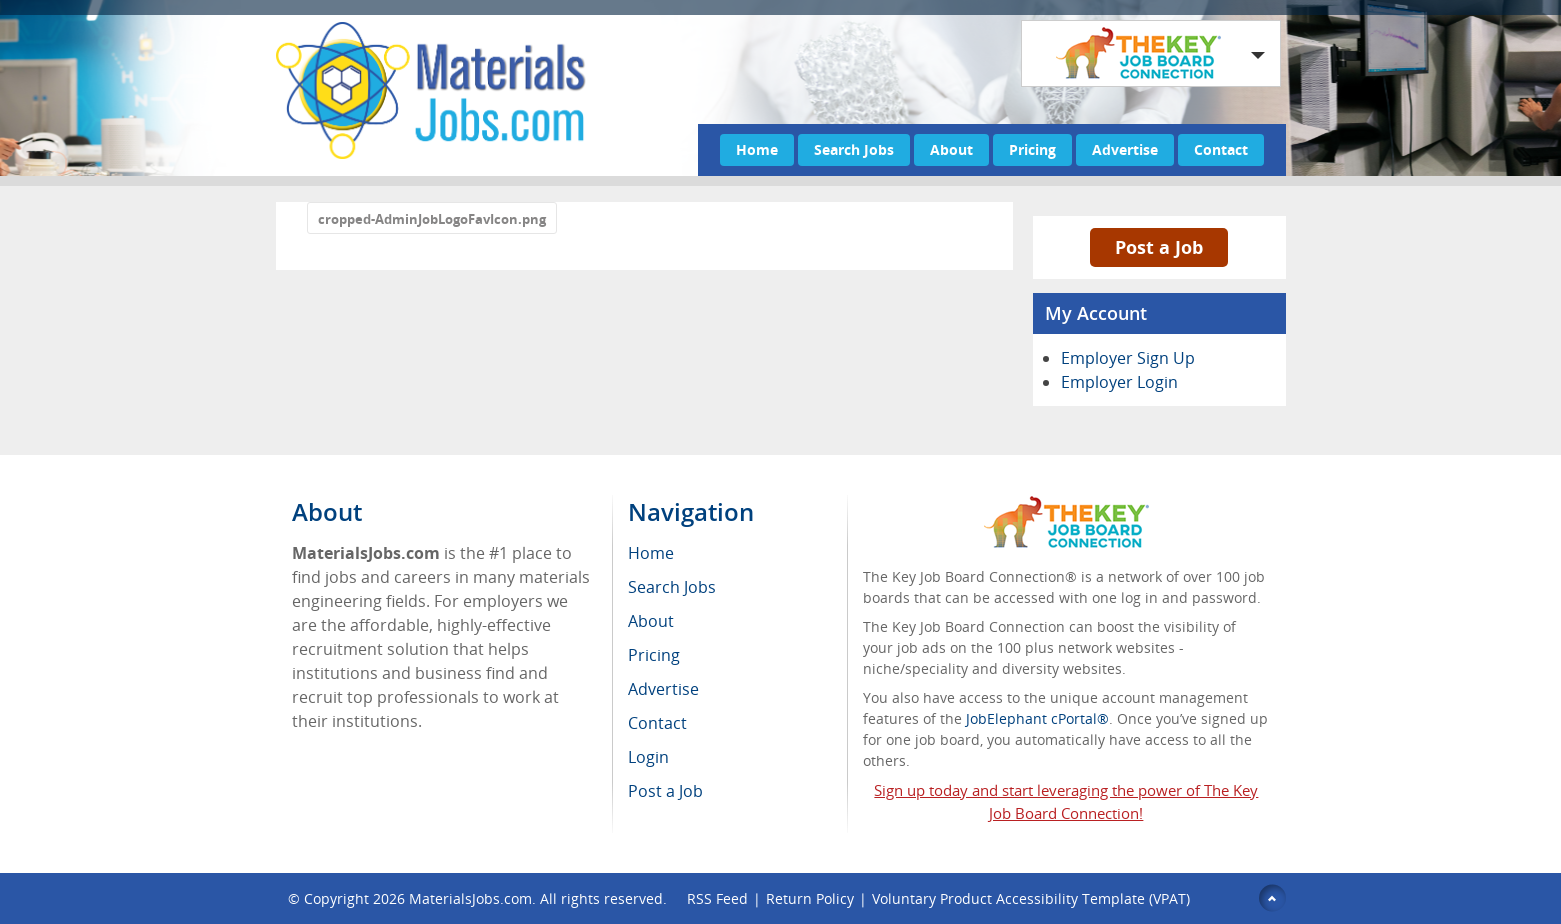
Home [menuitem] (651, 553)
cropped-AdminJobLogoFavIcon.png (432, 219)
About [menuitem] (651, 621)
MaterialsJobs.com (470, 898)
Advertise (1125, 149)
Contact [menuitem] (657, 723)
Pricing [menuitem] (654, 655)
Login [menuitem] (648, 757)
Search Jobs (854, 149)
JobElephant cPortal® (1037, 718)
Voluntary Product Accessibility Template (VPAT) (1031, 898)
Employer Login (1119, 382)
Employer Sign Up (1128, 358)
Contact (1221, 149)
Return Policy (810, 898)
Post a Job (1159, 247)
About (951, 149)
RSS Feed (717, 898)
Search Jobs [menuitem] (672, 587)
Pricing (1032, 149)
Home (757, 149)
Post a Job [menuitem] (665, 791)
